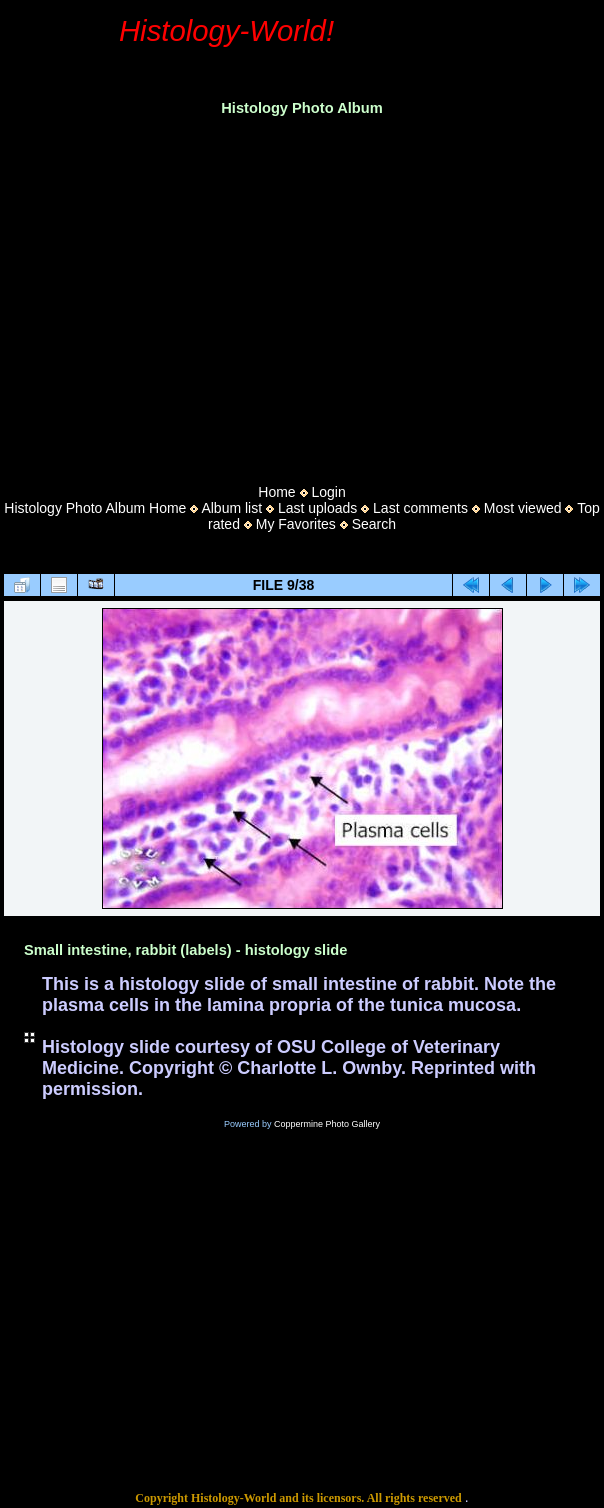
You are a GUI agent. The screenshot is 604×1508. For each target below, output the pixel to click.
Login (328, 492)
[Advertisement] (302, 294)
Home (276, 492)
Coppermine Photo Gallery (327, 1124)
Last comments (420, 508)
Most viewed (523, 508)
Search (374, 524)
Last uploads (317, 508)
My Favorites (296, 524)
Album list (231, 508)
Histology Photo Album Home (95, 508)
